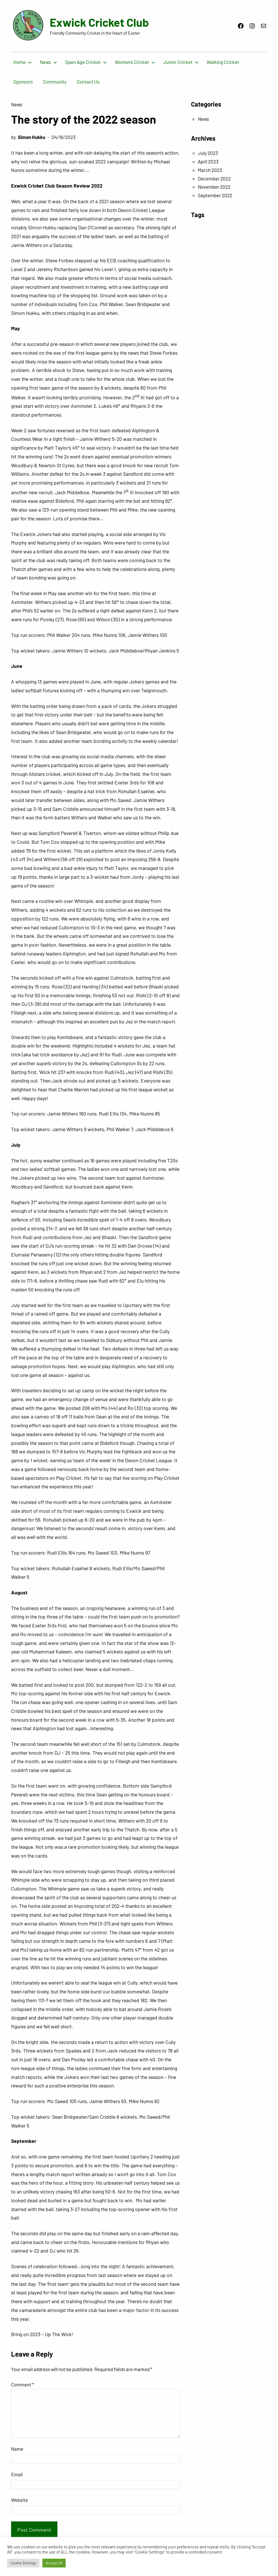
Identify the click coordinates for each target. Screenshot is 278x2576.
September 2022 (215, 195)
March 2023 (210, 170)
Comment (22, 2384)
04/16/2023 (63, 137)
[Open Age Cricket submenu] (105, 62)
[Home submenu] (30, 62)
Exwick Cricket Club (99, 22)
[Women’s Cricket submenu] (153, 62)
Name (17, 2449)
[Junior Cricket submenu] (197, 62)
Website (19, 2500)
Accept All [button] (54, 2563)
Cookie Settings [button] (23, 2563)
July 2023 (208, 153)
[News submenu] (55, 62)
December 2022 (214, 178)
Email (17, 2474)
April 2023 (208, 161)
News (16, 104)
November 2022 (214, 187)
